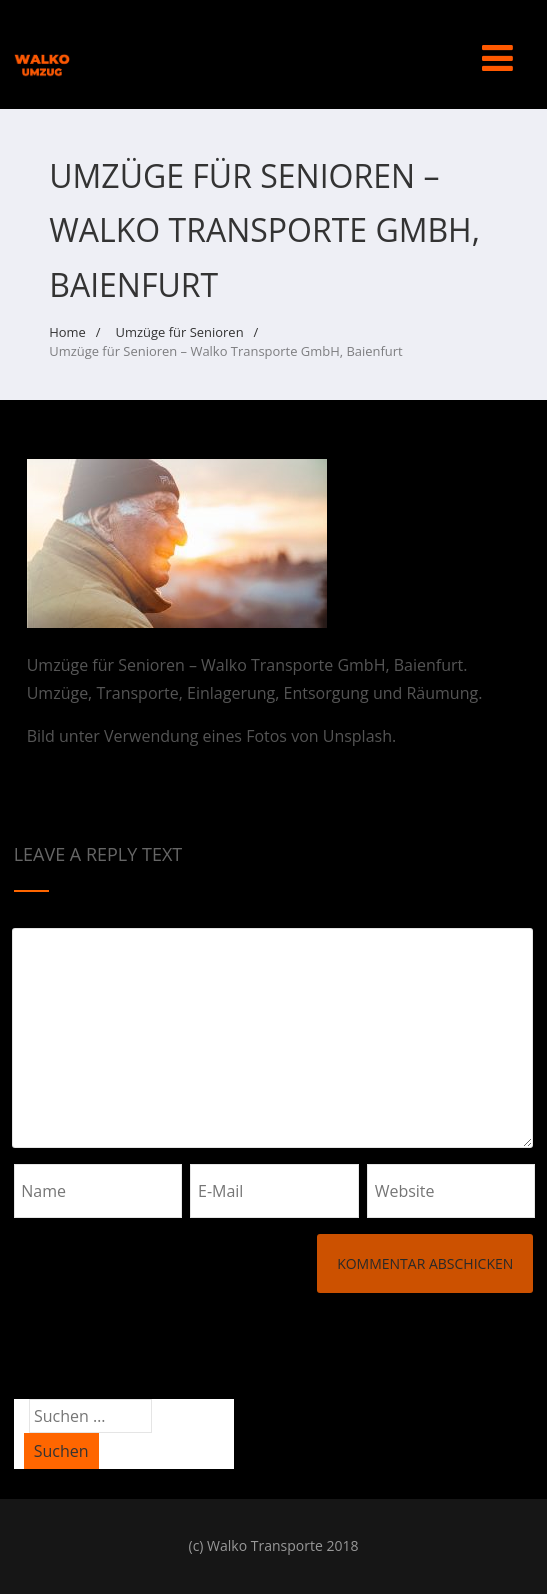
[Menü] (497, 57)
